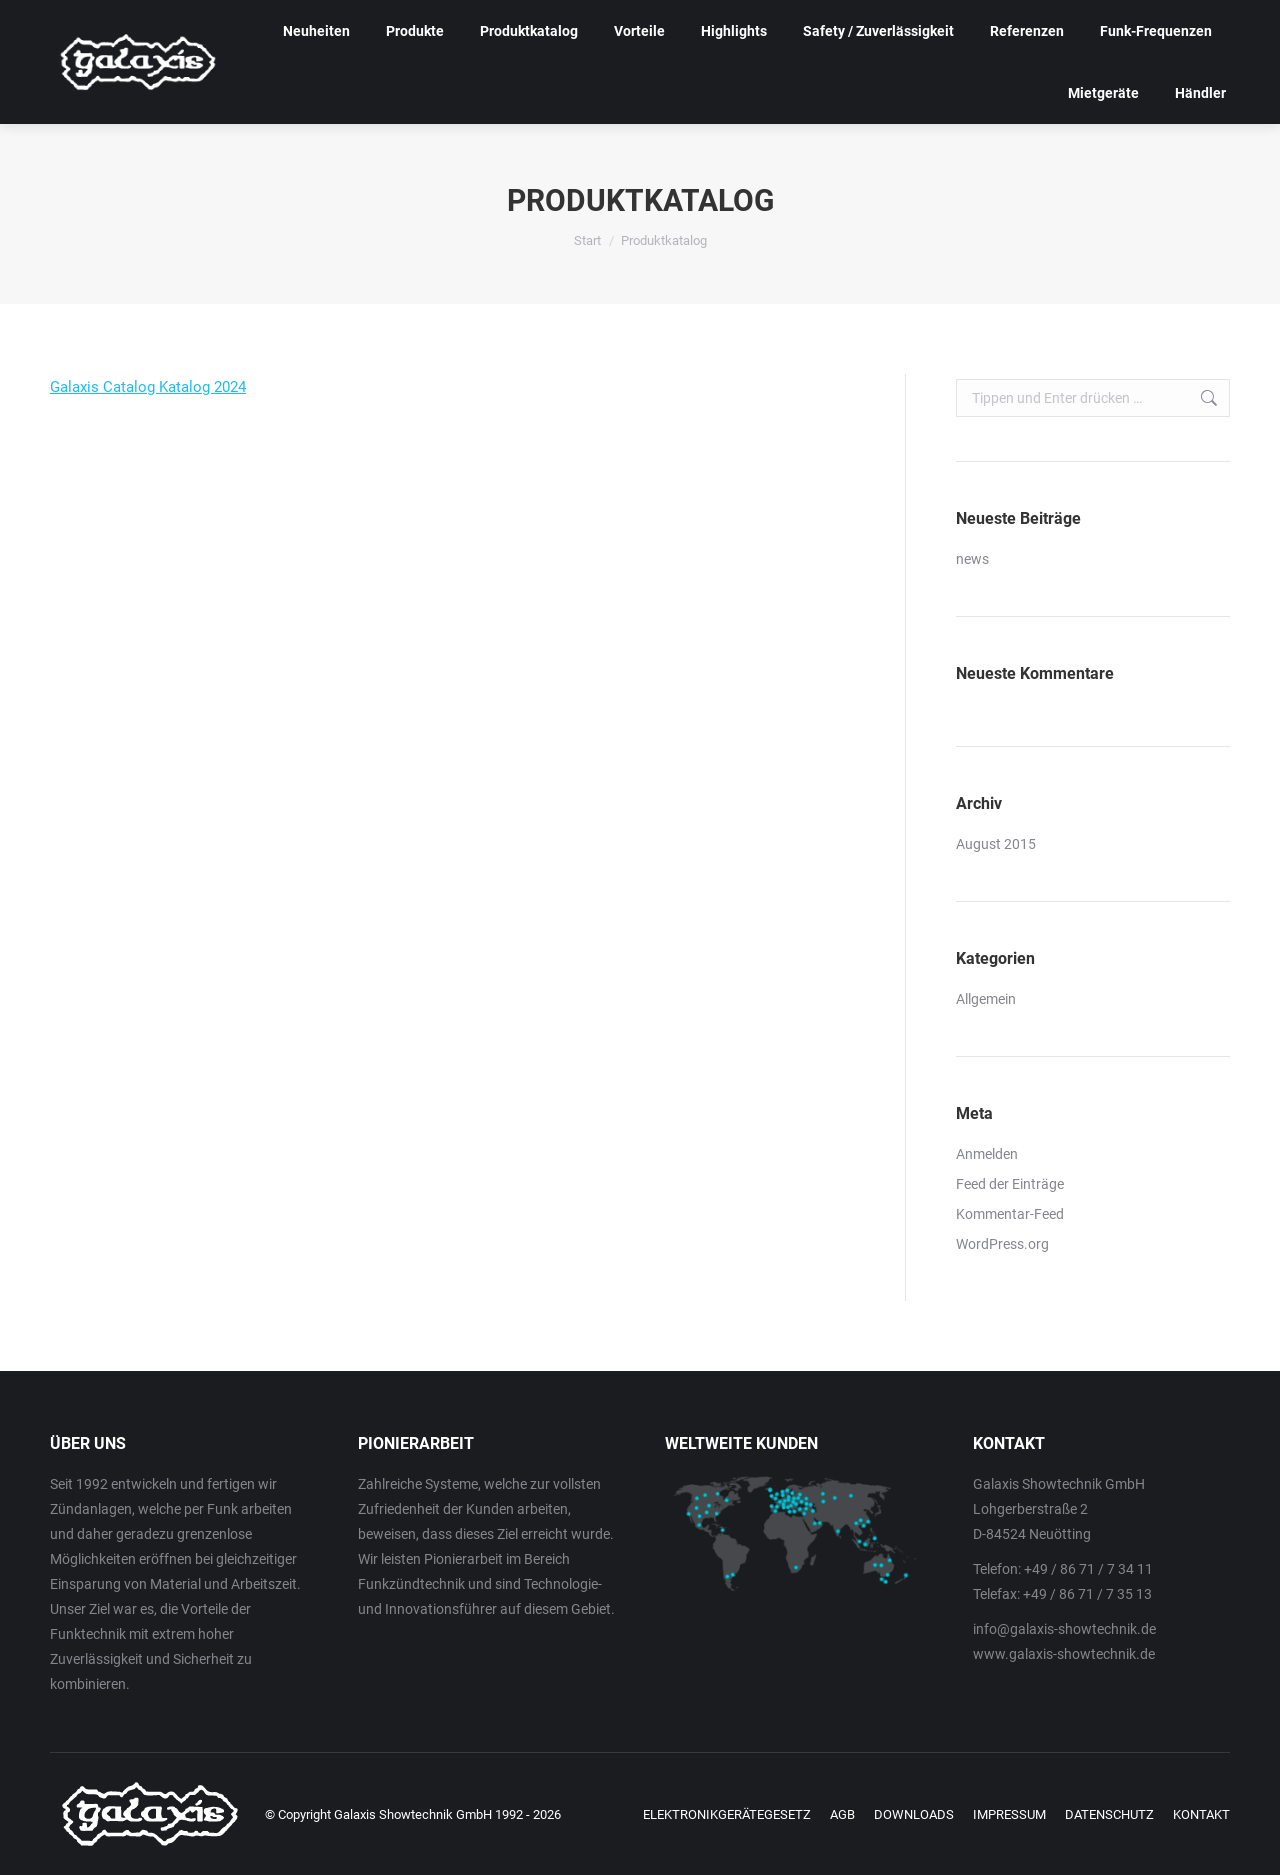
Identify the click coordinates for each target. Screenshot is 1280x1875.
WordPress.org (1002, 1244)
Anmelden (987, 1154)
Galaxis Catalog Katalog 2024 (148, 387)
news (972, 559)
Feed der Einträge (1010, 1184)
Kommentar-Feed (1010, 1214)
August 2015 (996, 844)
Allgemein (986, 999)
